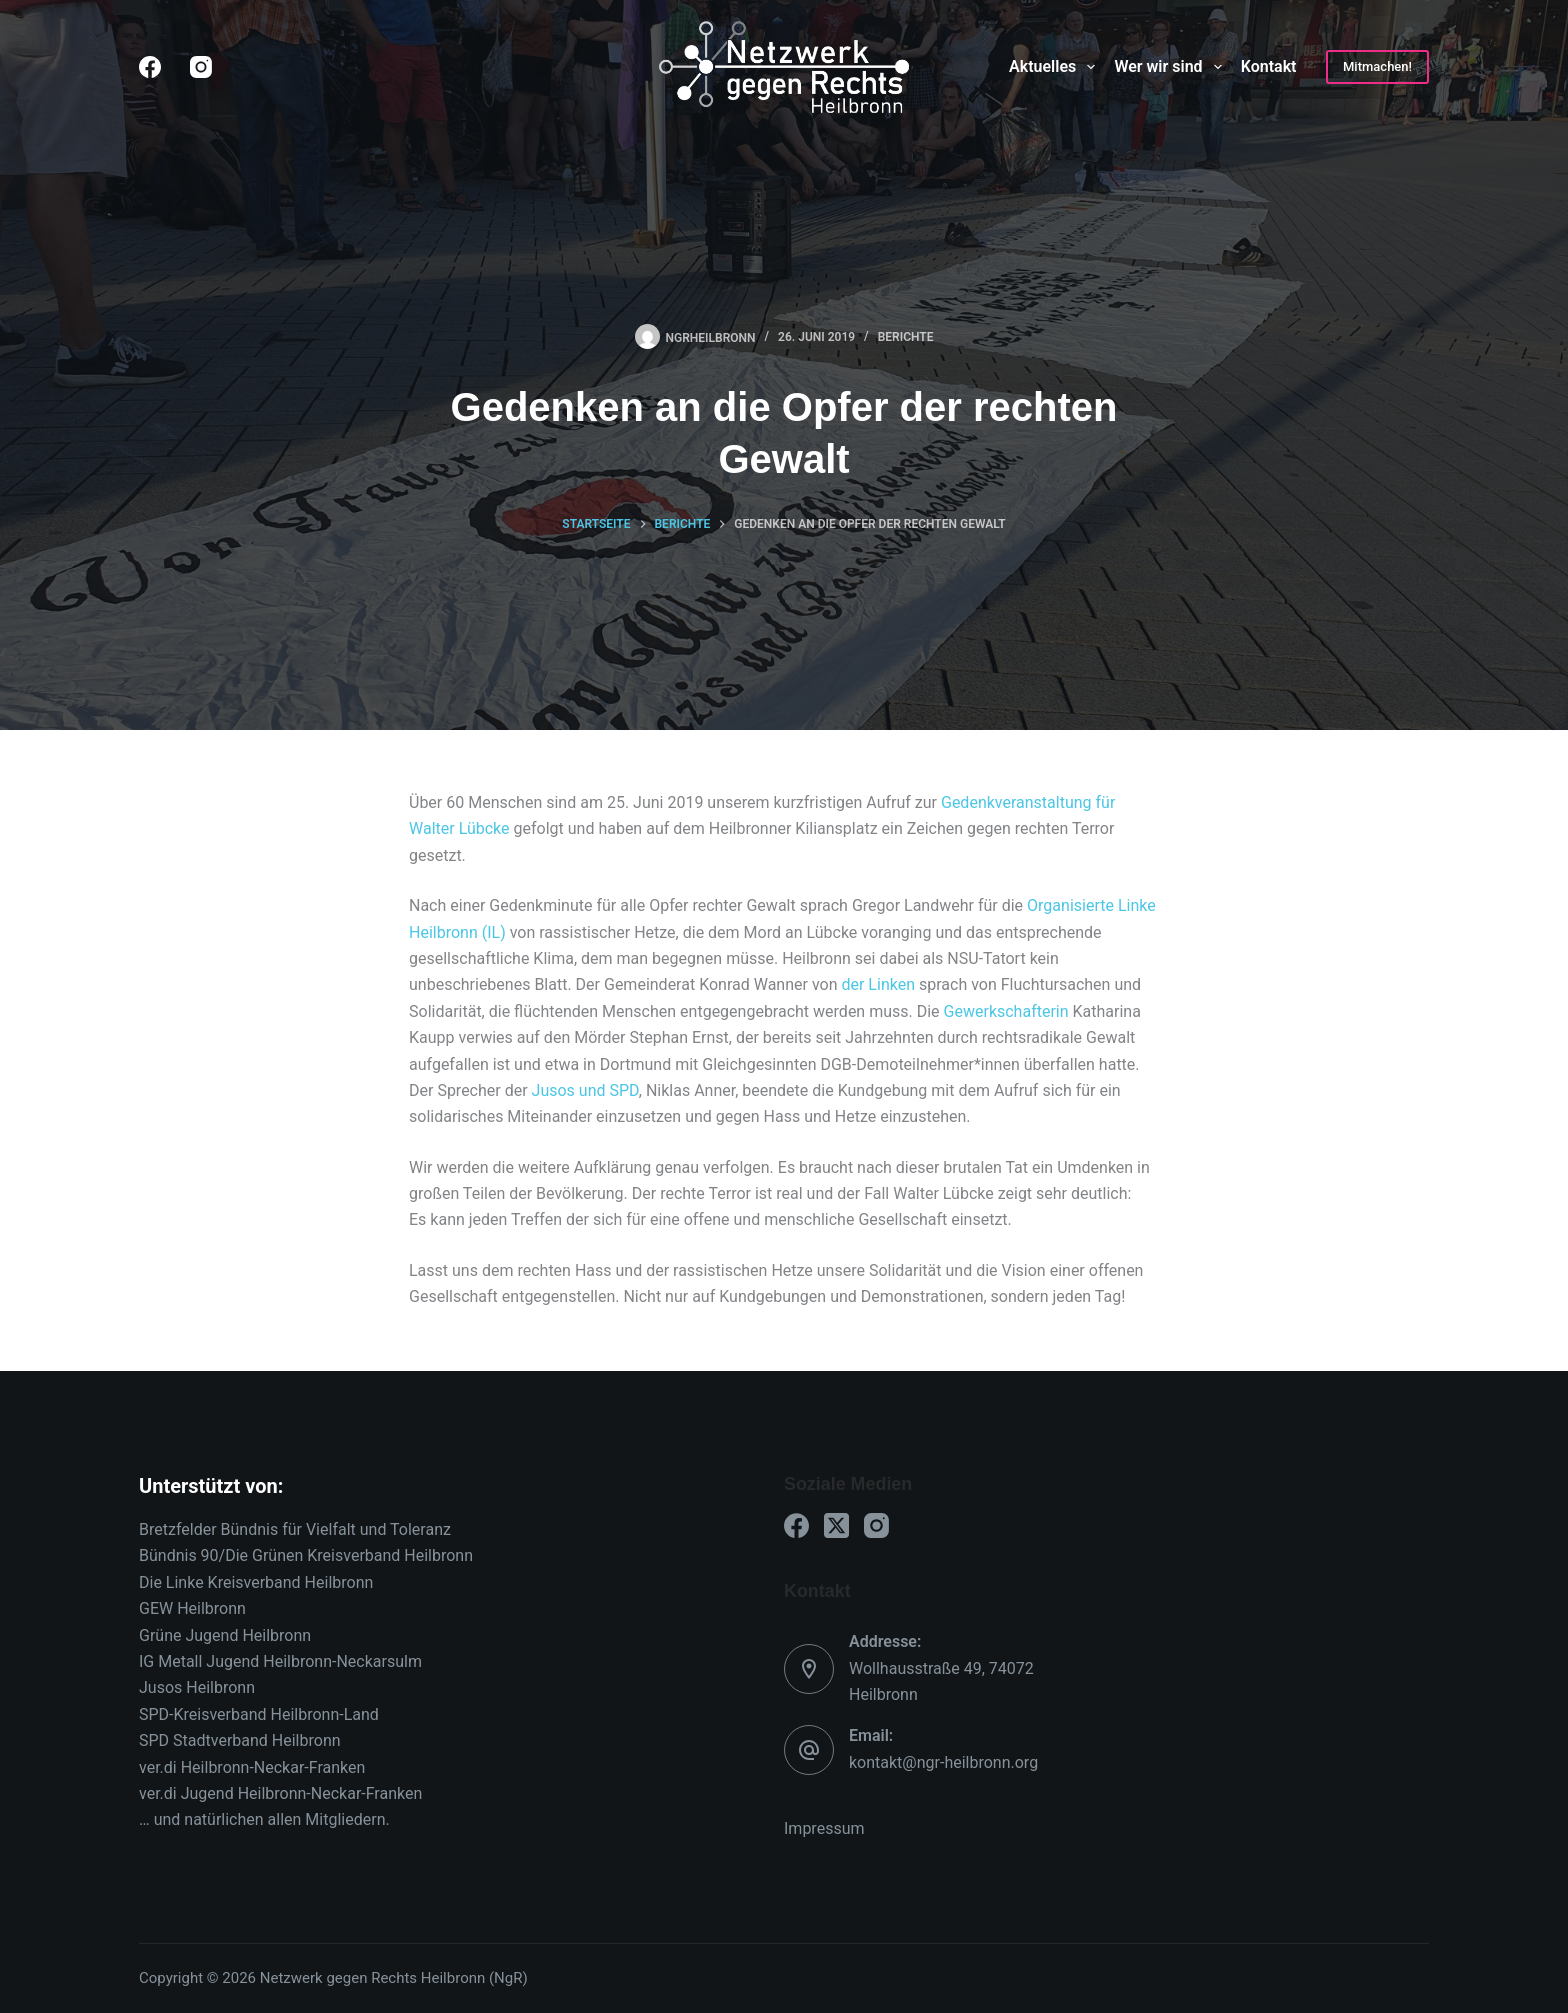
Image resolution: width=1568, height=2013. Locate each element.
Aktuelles (1056, 67)
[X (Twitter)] (836, 1525)
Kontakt (1269, 66)
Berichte (906, 337)
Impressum (824, 1828)
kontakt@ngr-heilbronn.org (943, 1762)
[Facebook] (150, 67)
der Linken (878, 984)
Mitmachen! (1377, 66)
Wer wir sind (1171, 67)
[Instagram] (201, 67)
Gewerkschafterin (1006, 1011)
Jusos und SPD (585, 1090)
